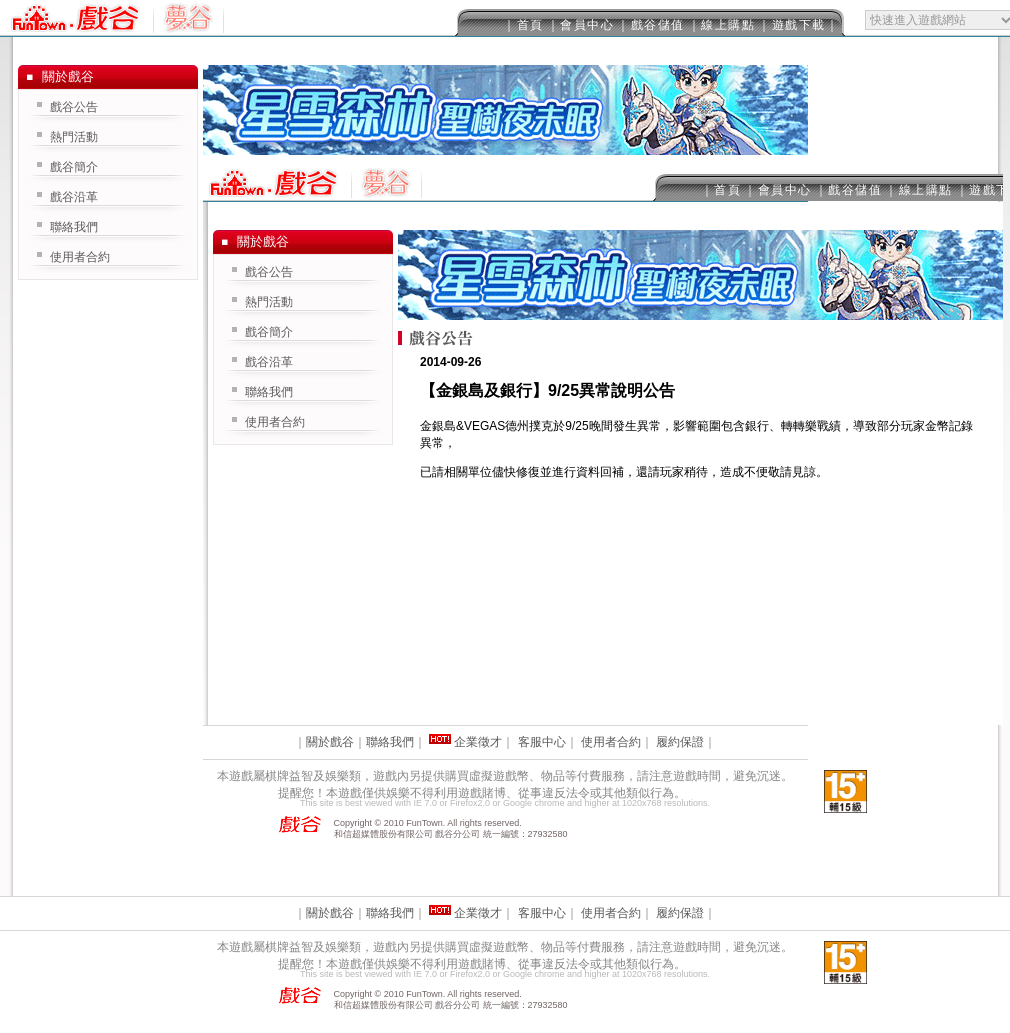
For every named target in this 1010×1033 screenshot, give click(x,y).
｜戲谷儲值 (651, 25)
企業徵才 (478, 742)
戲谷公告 (269, 272)
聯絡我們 (269, 392)
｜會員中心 (581, 25)
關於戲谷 (330, 742)
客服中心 (542, 742)
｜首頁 (523, 25)
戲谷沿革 (269, 362)
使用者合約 (275, 422)
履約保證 (680, 742)
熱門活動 (269, 302)
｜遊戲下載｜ (798, 25)
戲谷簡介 (269, 332)
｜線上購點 (722, 25)
